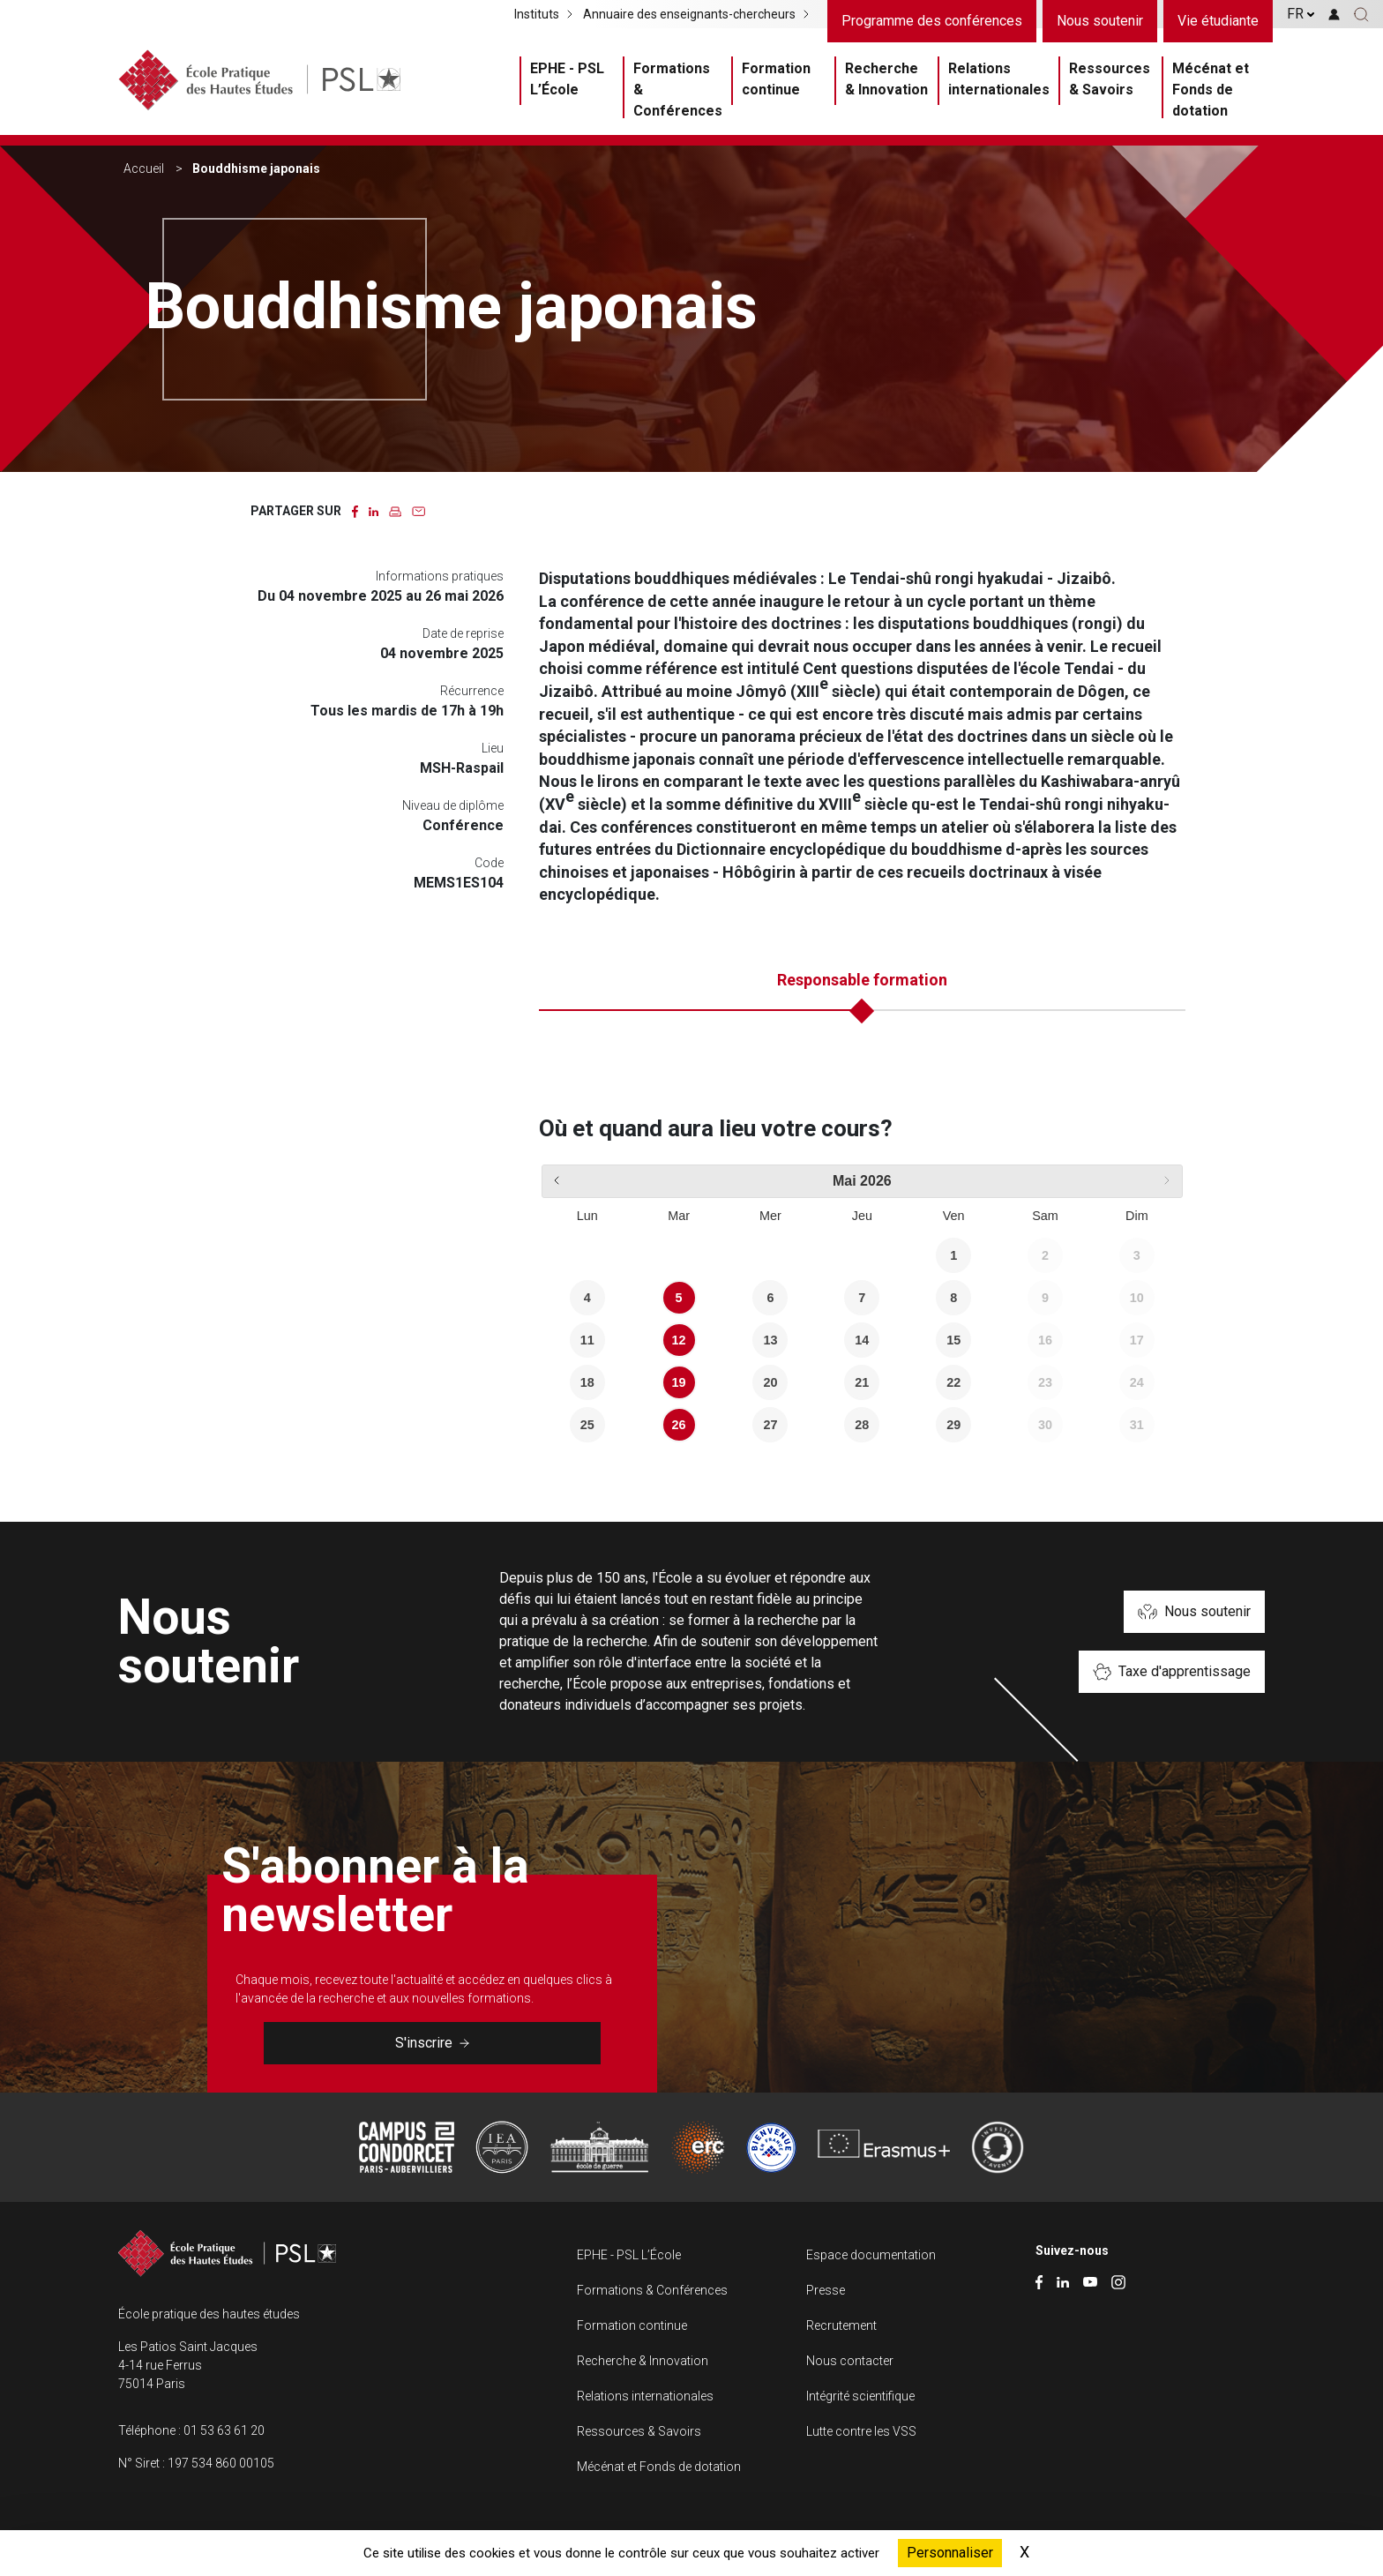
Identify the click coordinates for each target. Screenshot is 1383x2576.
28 (862, 1425)
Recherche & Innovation (886, 79)
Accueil (143, 168)
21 (862, 1382)
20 (770, 1382)
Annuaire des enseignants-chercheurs (689, 14)
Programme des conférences (931, 20)
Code (489, 863)
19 (679, 1382)
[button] (1361, 14)
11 (587, 1340)
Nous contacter (849, 2361)
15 (953, 1340)
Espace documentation (871, 2255)
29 (953, 1425)
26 (679, 1425)
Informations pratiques (440, 576)
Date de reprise (463, 633)
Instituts (536, 14)
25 (587, 1425)
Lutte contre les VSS (861, 2431)
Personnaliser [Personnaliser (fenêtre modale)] (950, 2552)
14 (862, 1340)
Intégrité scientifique (860, 2396)
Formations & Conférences (677, 89)
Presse (825, 2290)
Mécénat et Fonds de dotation (1210, 89)
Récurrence (472, 691)
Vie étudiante (1218, 20)
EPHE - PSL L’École (567, 79)
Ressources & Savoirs (1109, 79)
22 (953, 1382)
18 (587, 1382)
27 (770, 1425)
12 (679, 1340)
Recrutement (841, 2325)
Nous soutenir (1100, 20)
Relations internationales (999, 79)
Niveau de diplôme (453, 805)
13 (770, 1340)
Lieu (493, 748)
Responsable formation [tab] (862, 979)
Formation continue (776, 79)
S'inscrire (432, 2042)
